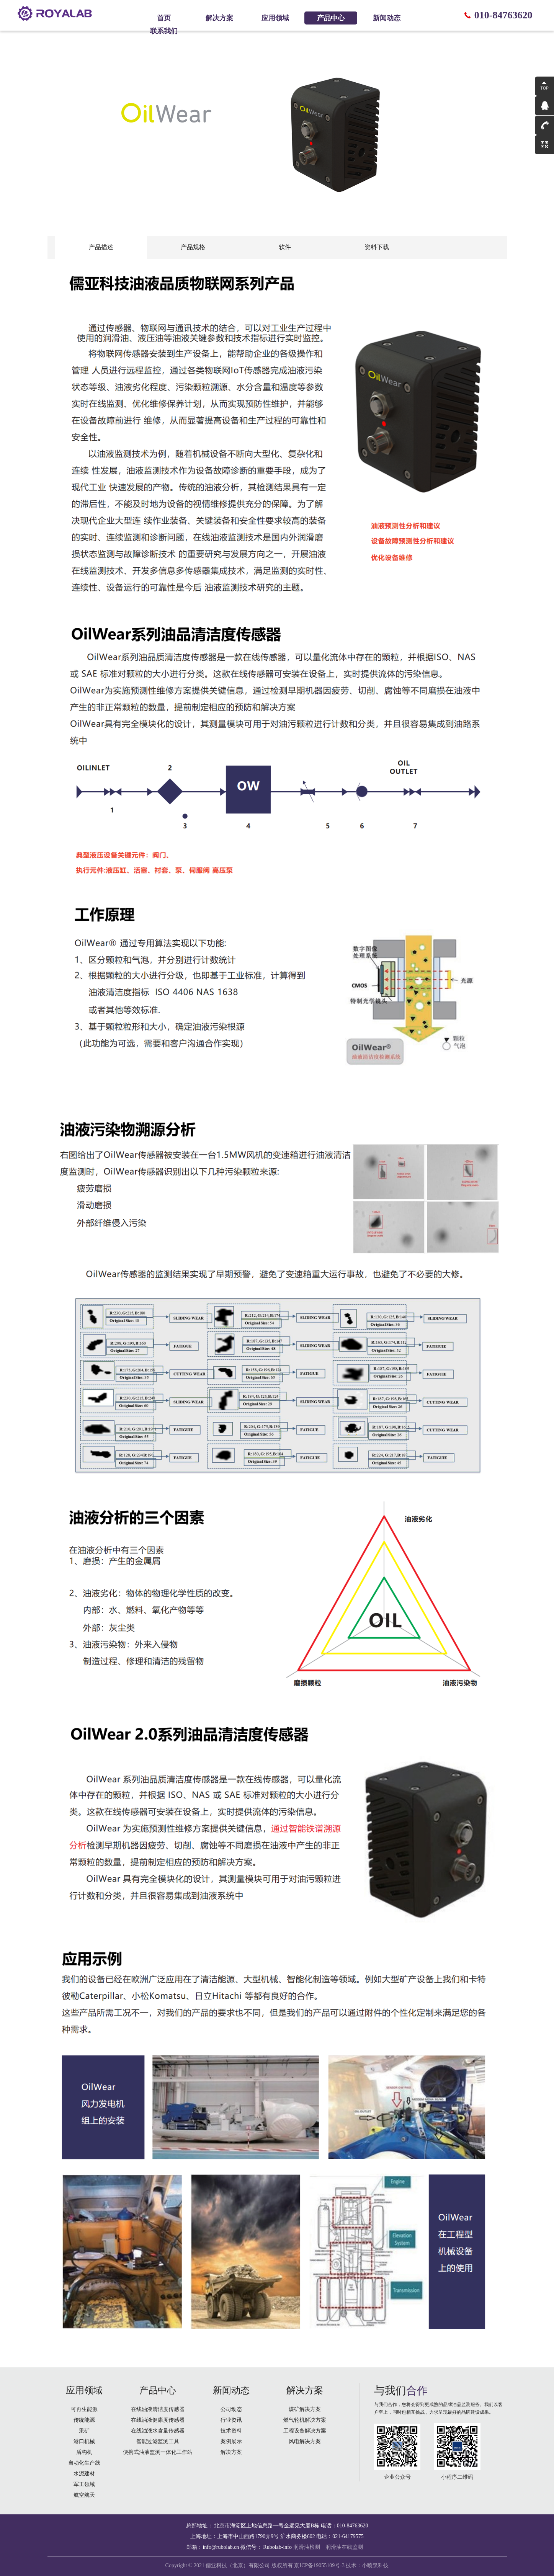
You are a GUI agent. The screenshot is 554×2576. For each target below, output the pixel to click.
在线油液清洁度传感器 (158, 2409)
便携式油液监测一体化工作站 (158, 2452)
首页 (164, 18)
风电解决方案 (305, 2441)
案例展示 (231, 2441)
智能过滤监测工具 (157, 2441)
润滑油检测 (306, 2547)
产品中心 (331, 18)
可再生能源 (84, 2409)
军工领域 (84, 2484)
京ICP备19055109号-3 (319, 2565)
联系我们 (164, 31)
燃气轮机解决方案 (304, 2420)
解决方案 (219, 18)
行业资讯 (231, 2420)
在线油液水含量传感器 (158, 2431)
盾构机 (84, 2452)
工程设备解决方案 (304, 2431)
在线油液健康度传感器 (158, 2420)
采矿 (84, 2431)
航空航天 (84, 2495)
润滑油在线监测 (344, 2547)
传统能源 (84, 2420)
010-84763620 (503, 15)
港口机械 (84, 2441)
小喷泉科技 (375, 2565)
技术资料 (231, 2431)
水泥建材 (84, 2473)
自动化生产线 (84, 2463)
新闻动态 (386, 18)
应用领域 (275, 18)
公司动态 (231, 2409)
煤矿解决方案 (305, 2409)
